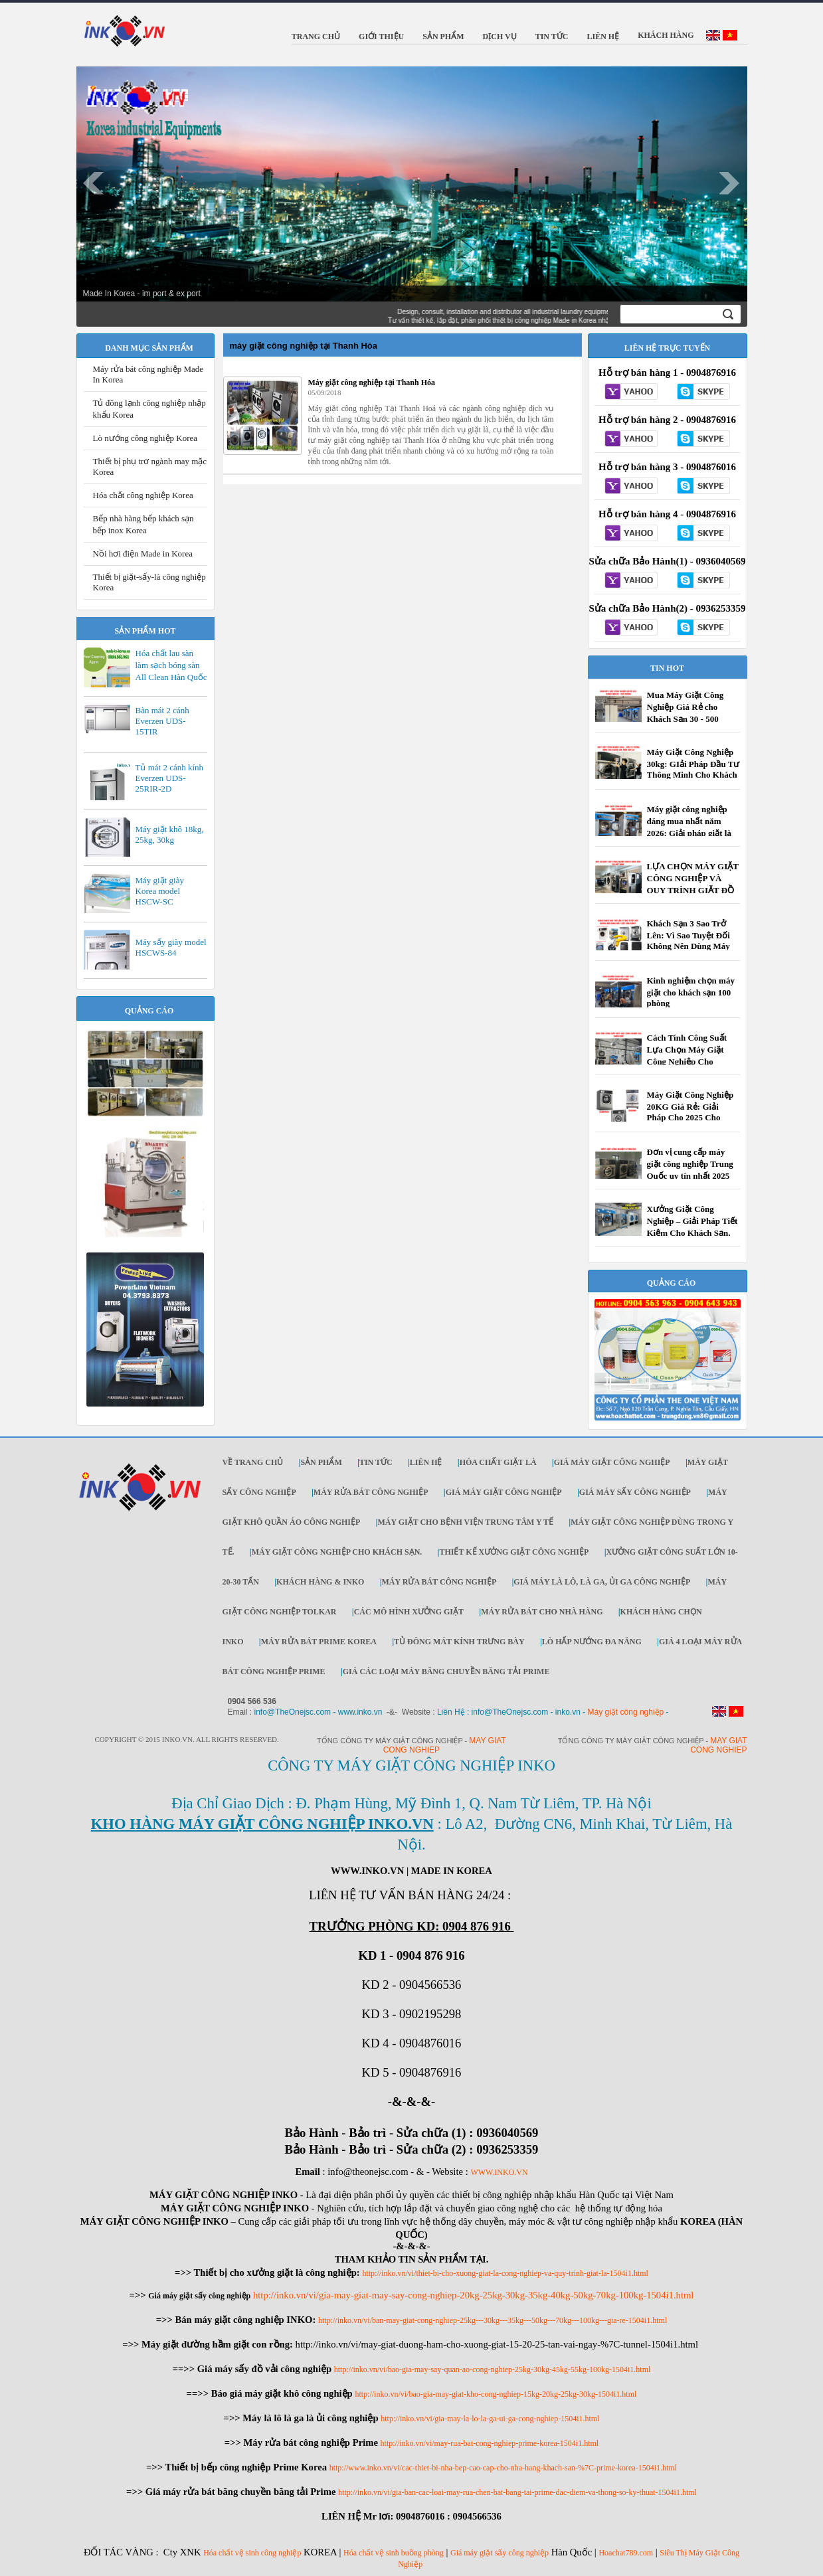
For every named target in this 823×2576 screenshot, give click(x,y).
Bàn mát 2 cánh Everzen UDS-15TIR (162, 720)
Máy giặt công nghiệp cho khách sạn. (337, 1552)
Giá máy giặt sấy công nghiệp (499, 2552)
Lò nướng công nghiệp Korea (145, 438)
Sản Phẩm (320, 1462)
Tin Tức (376, 1462)
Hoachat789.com (625, 2552)
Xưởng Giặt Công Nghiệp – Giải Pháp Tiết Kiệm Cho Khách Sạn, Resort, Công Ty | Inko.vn (692, 1231)
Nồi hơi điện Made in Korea (143, 553)
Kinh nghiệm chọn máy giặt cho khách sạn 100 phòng (691, 992)
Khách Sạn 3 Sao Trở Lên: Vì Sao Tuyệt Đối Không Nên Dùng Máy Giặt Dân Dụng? (688, 940)
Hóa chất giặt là (498, 1462)
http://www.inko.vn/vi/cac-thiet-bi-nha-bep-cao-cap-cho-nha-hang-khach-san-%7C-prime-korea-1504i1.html (503, 2467)
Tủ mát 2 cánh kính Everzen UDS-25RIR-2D (170, 778)
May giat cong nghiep (718, 1745)
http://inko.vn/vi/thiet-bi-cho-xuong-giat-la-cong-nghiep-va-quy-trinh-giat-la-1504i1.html (505, 2273)
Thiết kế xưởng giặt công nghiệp (514, 1552)
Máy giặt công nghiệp (626, 1712)
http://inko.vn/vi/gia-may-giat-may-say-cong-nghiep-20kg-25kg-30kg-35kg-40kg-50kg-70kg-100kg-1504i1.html (473, 2295)
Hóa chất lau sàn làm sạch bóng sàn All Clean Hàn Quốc (171, 665)
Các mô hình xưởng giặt (409, 1611)
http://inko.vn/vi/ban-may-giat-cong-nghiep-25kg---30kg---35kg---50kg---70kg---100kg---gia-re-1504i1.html (492, 2320)
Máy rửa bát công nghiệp (371, 1492)
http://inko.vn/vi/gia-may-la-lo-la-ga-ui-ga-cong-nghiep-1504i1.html (490, 2418)
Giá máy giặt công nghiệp (612, 1462)
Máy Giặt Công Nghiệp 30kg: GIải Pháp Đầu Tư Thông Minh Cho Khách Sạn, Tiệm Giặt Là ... (693, 769)
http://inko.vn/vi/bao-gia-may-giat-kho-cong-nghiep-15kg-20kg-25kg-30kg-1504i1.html (495, 2394)
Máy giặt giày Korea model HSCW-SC (160, 890)
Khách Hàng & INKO (320, 1582)
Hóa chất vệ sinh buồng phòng (393, 2552)
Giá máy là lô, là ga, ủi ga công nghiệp (601, 1582)
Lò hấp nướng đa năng (592, 1641)
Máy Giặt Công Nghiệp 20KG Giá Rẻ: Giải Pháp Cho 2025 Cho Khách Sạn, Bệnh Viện (690, 1112)
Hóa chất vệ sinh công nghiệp (252, 2552)
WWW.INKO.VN (498, 2172)
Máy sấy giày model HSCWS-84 (171, 947)
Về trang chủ (253, 1462)
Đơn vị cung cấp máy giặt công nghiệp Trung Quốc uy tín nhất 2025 (690, 1164)
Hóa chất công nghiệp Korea (143, 495)
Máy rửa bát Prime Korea (319, 1641)
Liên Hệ (426, 1462)
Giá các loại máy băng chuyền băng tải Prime (446, 1671)
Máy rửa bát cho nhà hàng (541, 1611)
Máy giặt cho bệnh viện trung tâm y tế (465, 1522)
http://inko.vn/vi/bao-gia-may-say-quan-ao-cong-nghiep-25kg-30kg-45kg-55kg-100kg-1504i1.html (492, 2369)
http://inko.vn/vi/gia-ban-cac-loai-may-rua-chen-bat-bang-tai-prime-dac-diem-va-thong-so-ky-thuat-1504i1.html (517, 2492)
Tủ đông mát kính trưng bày (459, 1641)
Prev (93, 183)
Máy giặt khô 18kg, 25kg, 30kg (170, 834)
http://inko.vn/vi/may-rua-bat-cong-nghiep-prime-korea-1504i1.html (490, 2443)
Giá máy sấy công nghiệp (635, 1492)
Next (730, 183)
